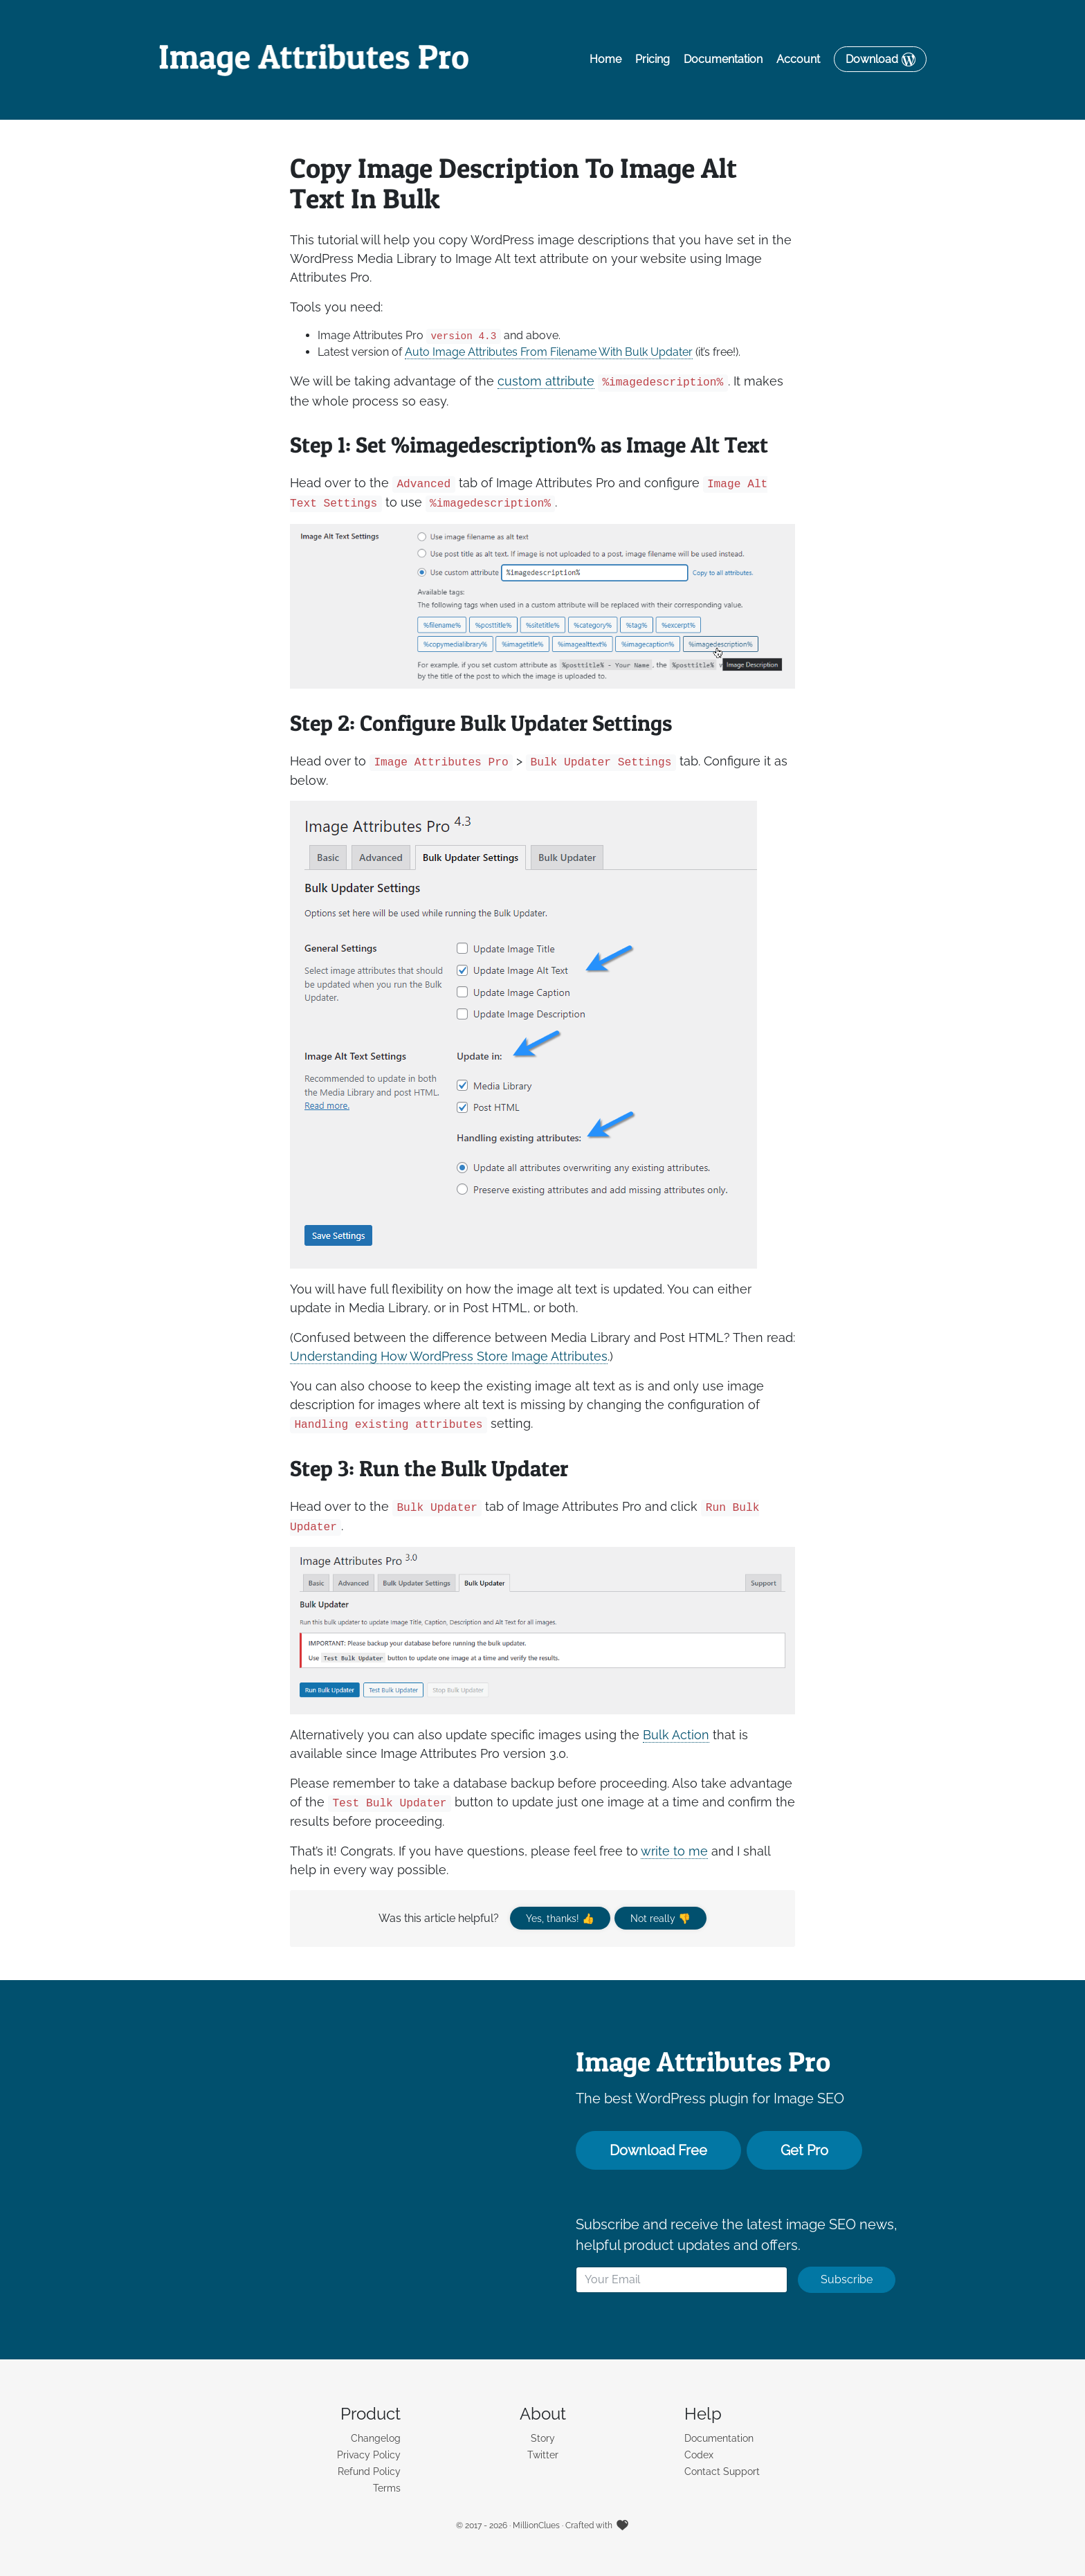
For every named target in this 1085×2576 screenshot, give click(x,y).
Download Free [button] (658, 2150)
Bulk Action (676, 1734)
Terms (387, 2488)
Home (605, 59)
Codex (698, 2454)
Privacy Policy (369, 2454)
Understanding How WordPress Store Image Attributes (449, 1356)
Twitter (542, 2454)
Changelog (376, 2438)
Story (543, 2438)
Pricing (652, 59)
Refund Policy (369, 2471)
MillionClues (536, 2525)
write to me (674, 1851)
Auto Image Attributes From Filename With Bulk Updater (549, 352)
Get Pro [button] (804, 2150)
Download (872, 59)
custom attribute (546, 381)
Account (798, 59)
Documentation (723, 59)
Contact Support (722, 2471)
